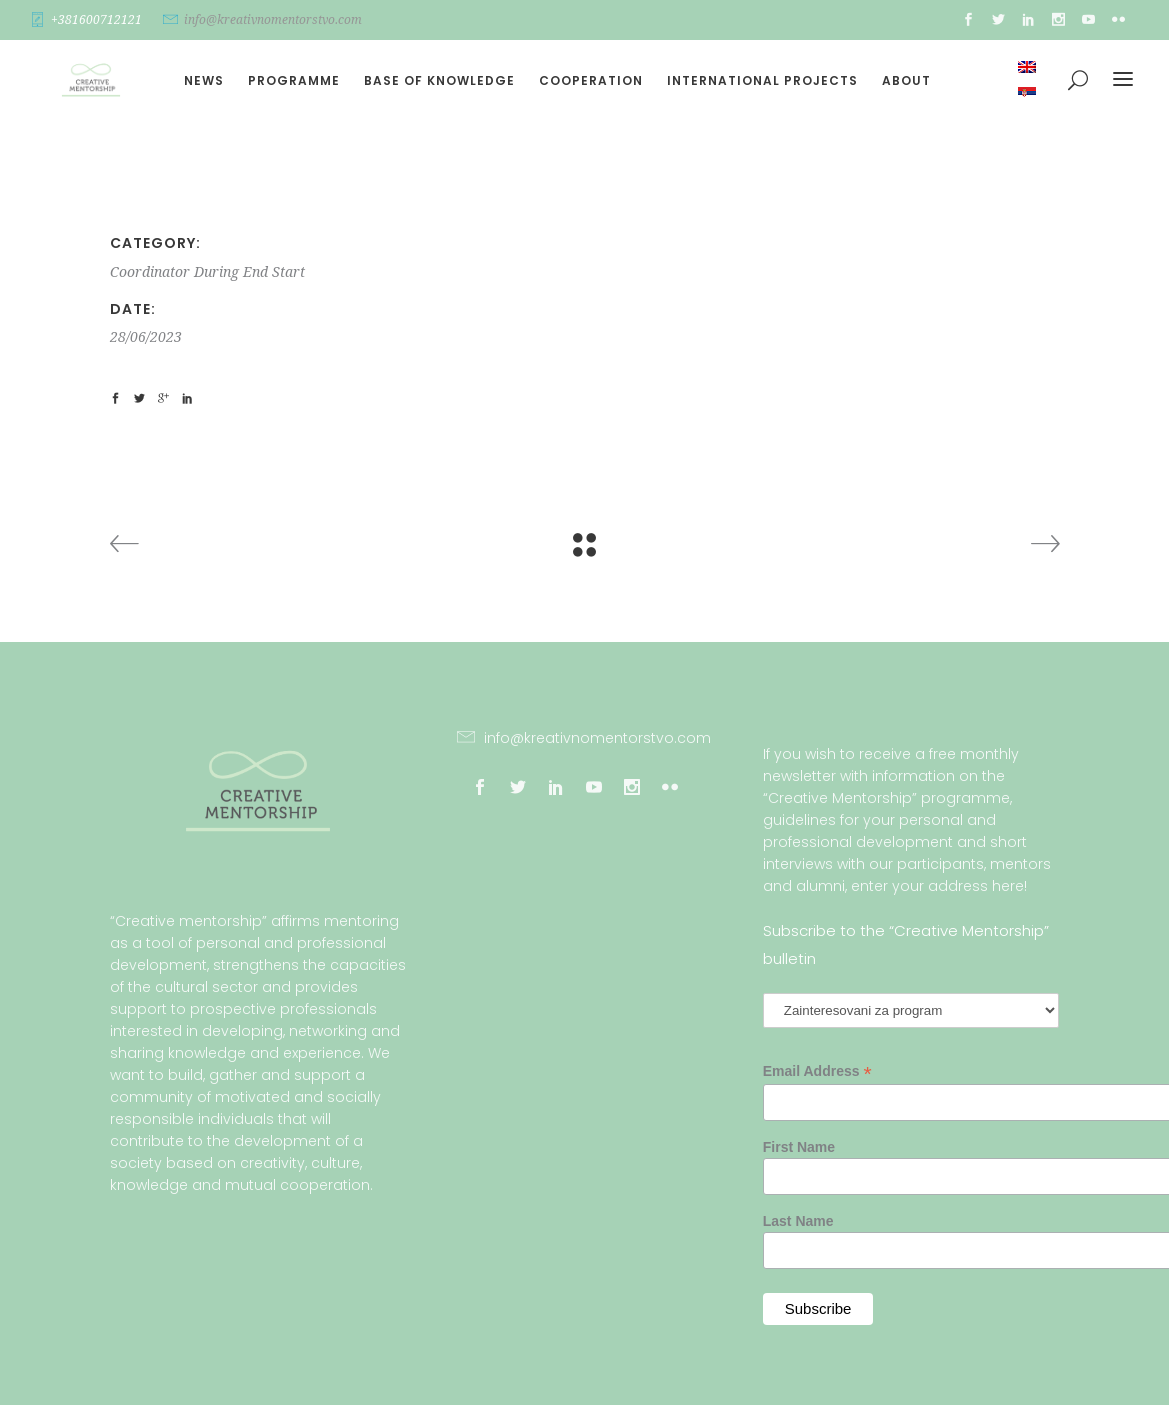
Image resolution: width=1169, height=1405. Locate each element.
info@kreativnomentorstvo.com (273, 20)
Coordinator (150, 272)
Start (288, 272)
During (216, 272)
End (255, 272)
